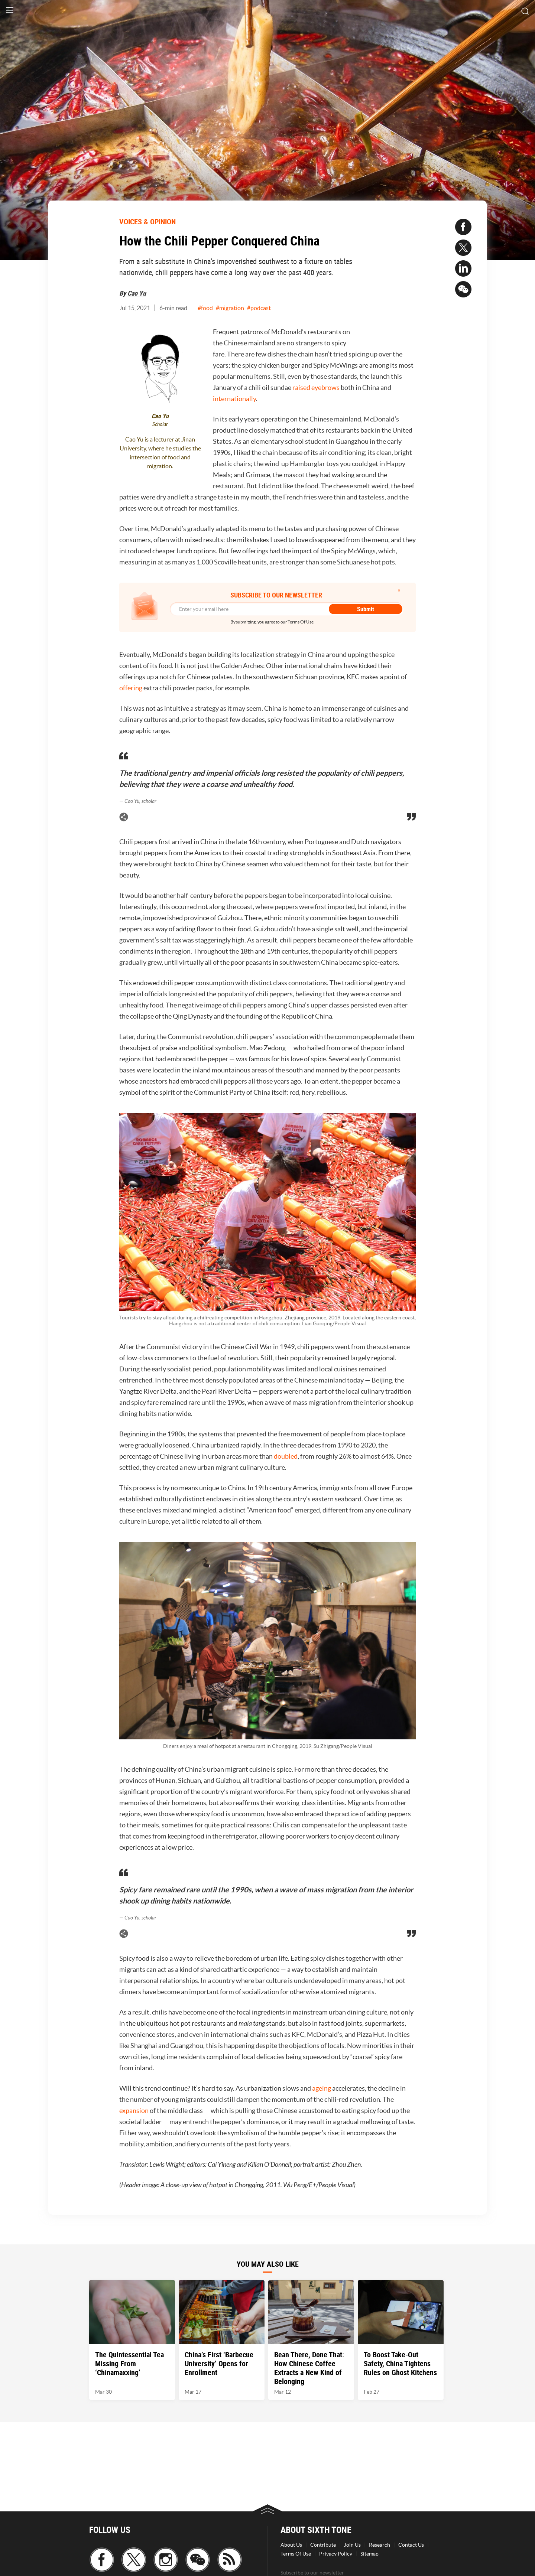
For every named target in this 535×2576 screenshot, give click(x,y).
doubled (286, 1456)
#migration (230, 308)
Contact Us (411, 2545)
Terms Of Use (296, 2554)
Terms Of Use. (301, 621)
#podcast (259, 308)
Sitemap (369, 2554)
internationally (234, 399)
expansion (134, 2110)
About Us (291, 2545)
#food (205, 308)
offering (130, 688)
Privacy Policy (335, 2554)
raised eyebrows (316, 387)
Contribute (323, 2545)
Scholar (160, 424)
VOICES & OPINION (147, 221)
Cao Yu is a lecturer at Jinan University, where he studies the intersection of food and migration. (160, 452)
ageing (321, 2088)
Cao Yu (136, 293)
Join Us (352, 2545)
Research (379, 2545)
